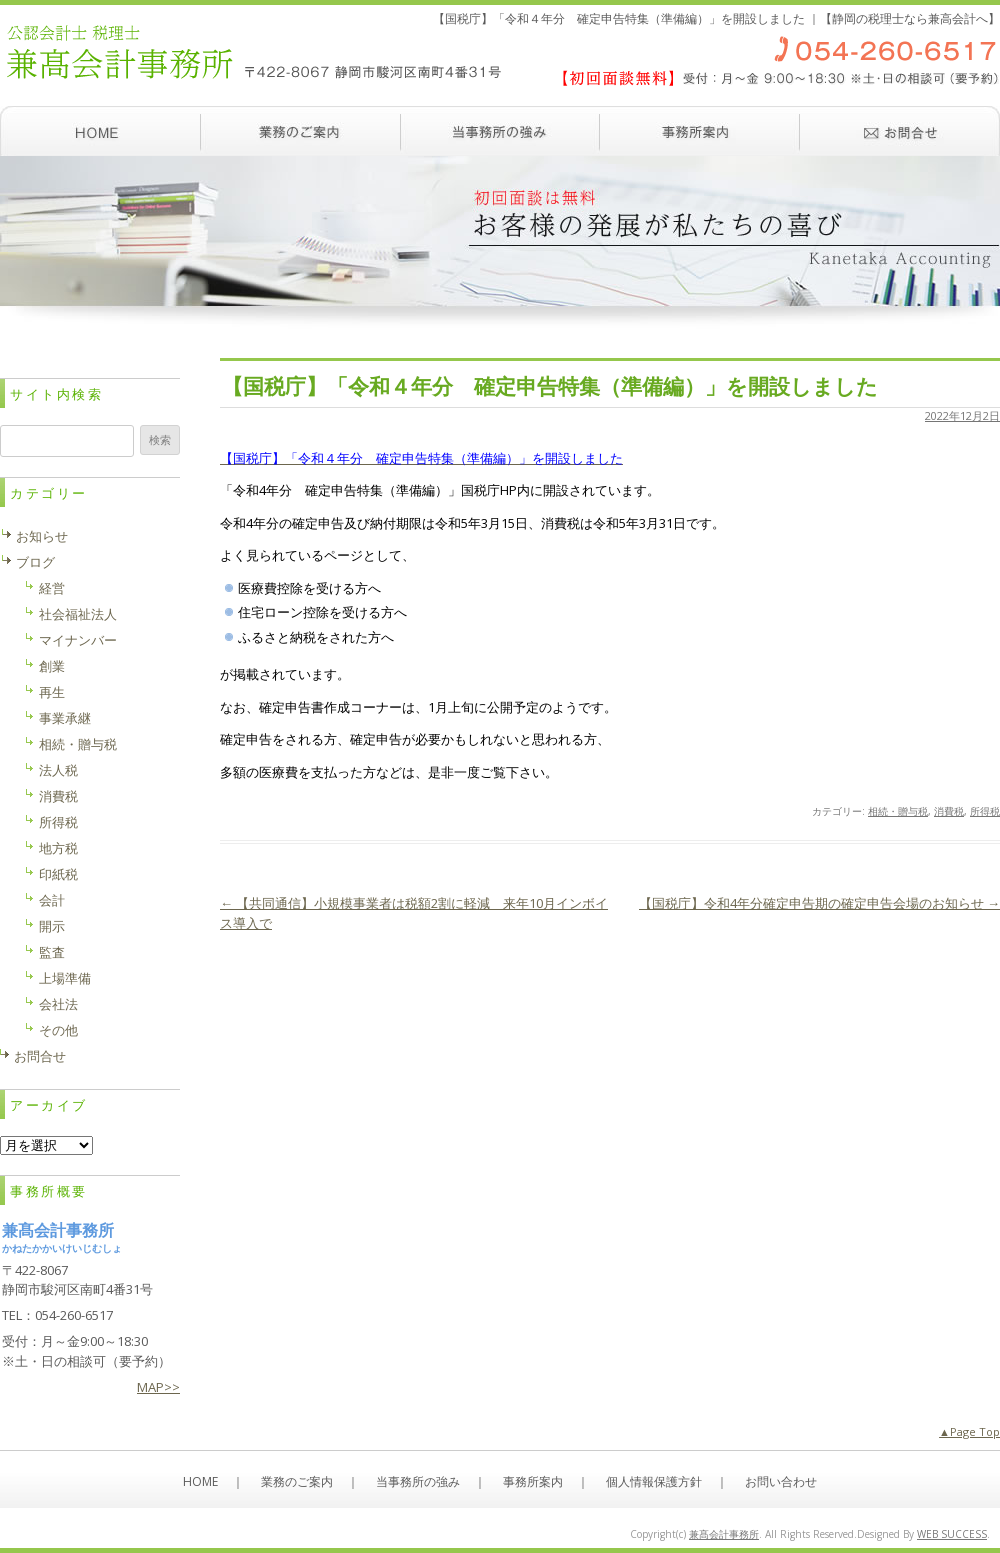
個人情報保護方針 (654, 1481)
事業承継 (65, 718)
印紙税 (58, 874)
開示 (52, 926)
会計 (52, 900)
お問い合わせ (900, 131)
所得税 (985, 811)
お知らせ (42, 536)
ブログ (35, 562)
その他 (58, 1030)
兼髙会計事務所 (724, 1534)
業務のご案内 (300, 131)
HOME (200, 1481)
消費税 (949, 811)
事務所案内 (700, 131)
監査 (52, 952)
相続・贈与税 (898, 811)
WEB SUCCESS (952, 1534)
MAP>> (158, 1387)
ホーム (100, 131)
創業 (52, 666)
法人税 (58, 770)
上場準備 (65, 978)
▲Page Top (969, 1431)
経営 (52, 588)
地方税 (58, 848)
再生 (52, 692)
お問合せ (40, 1056)
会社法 (58, 1004)
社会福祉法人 (78, 614)
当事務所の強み (500, 131)
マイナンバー (78, 640)
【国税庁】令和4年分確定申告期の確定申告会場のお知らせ (819, 903)
